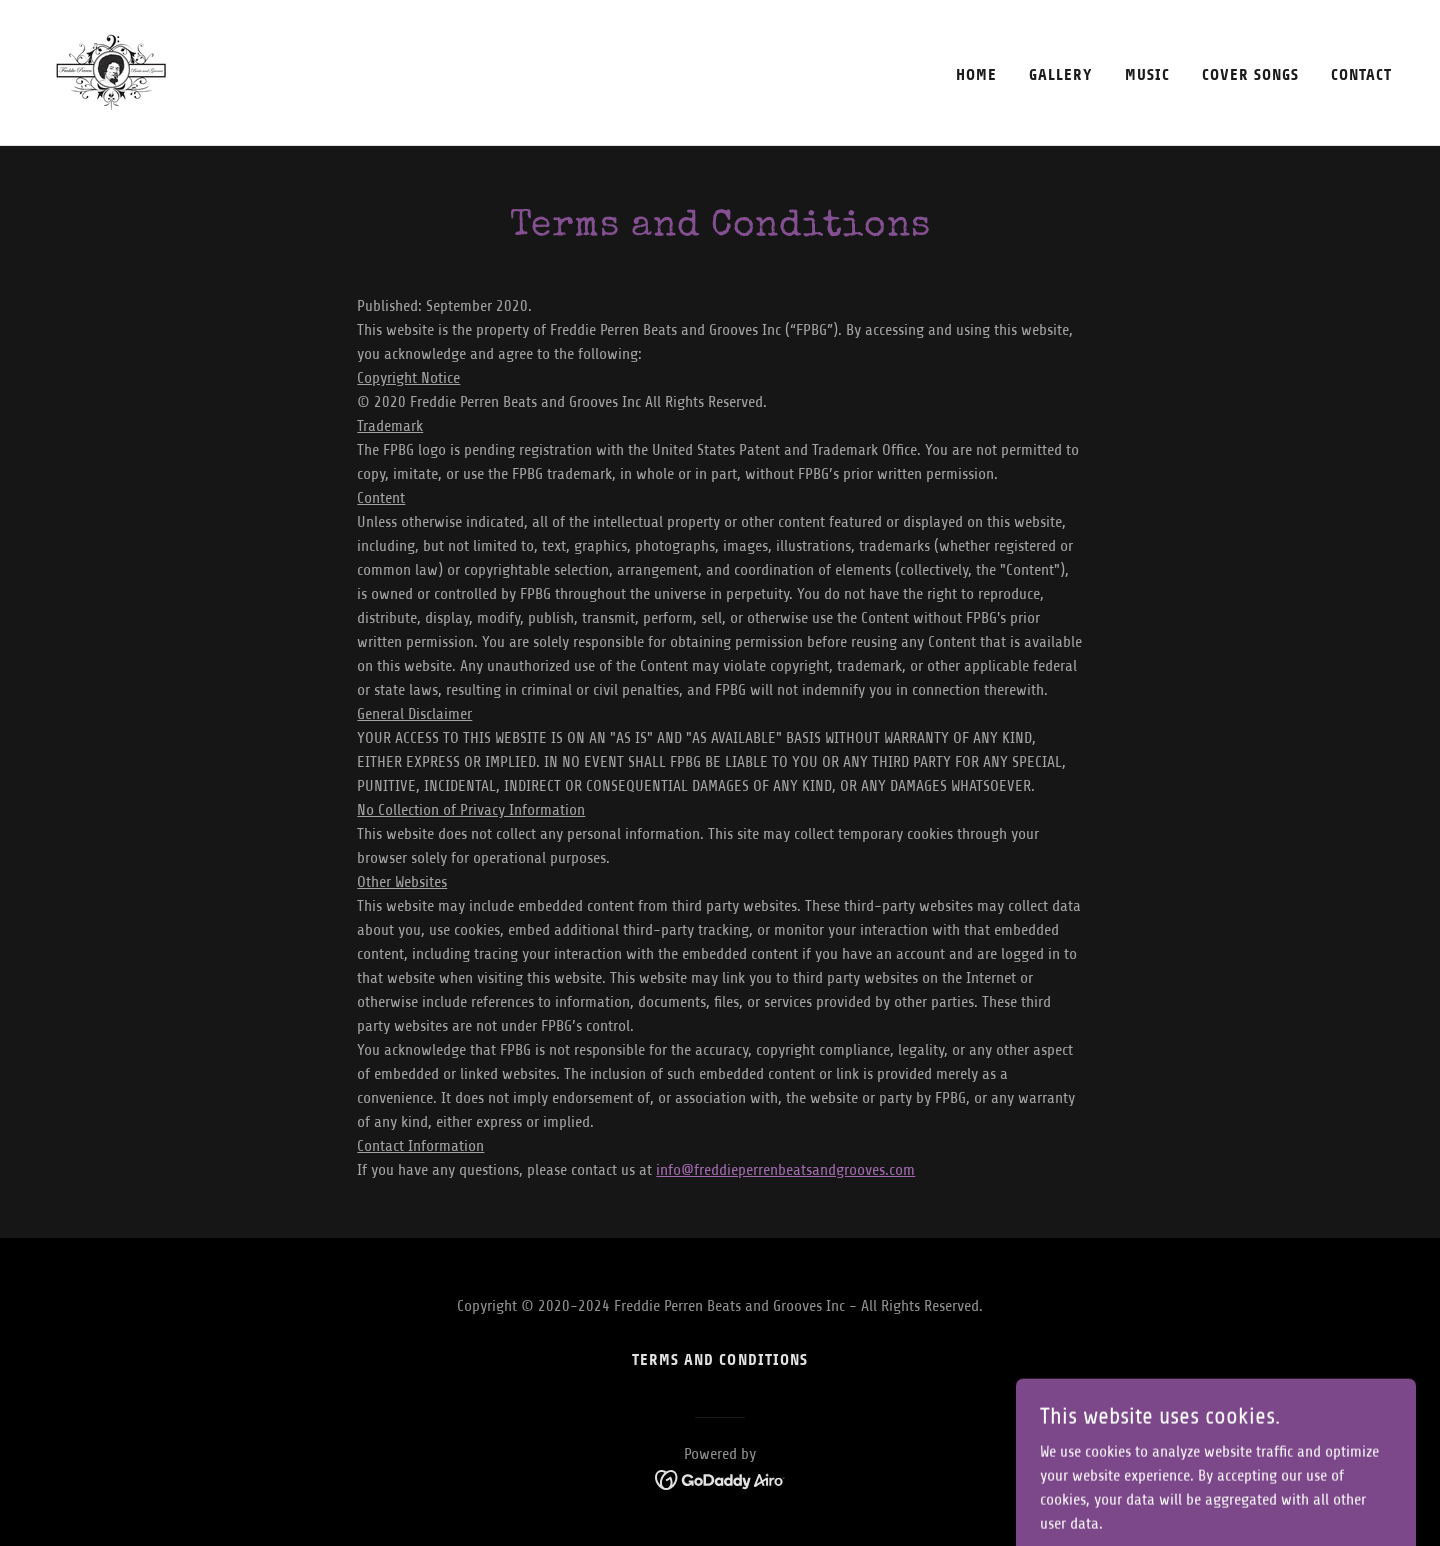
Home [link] (976, 74)
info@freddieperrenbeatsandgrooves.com (785, 1170)
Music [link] (1147, 74)
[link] (111, 72)
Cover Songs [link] (1250, 74)
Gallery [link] (1061, 74)
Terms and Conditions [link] (719, 1359)
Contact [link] (1361, 74)
